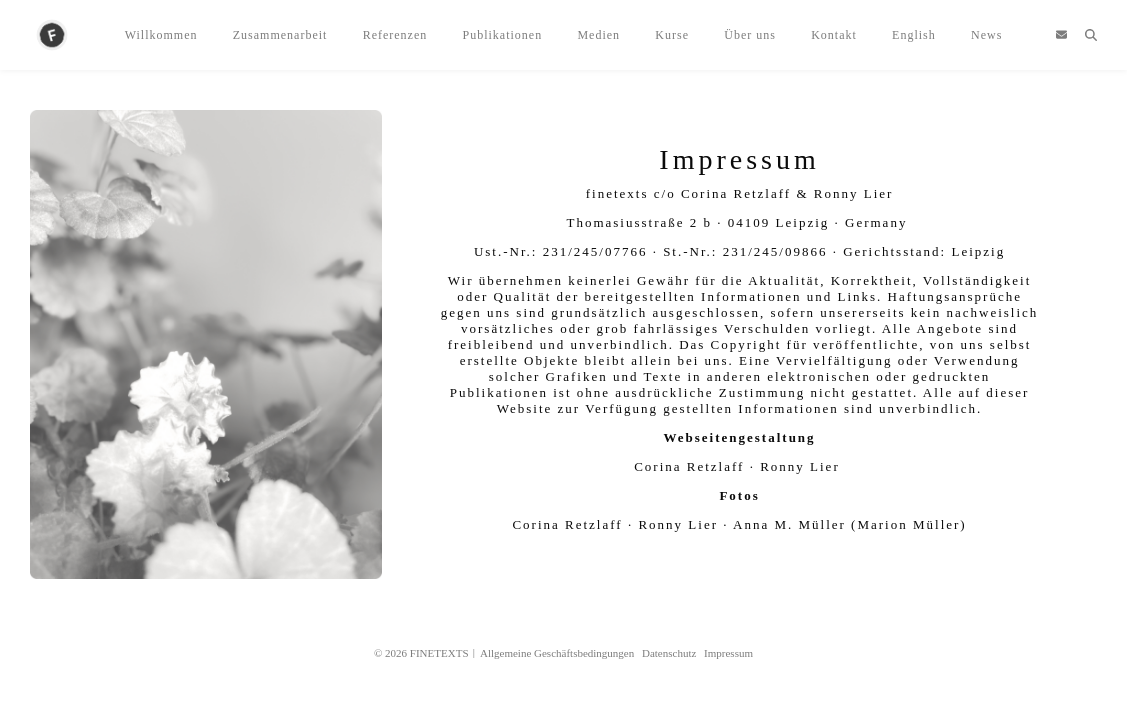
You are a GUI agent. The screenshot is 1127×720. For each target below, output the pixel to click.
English (914, 35)
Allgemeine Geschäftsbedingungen (557, 653)
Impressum (728, 653)
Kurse (672, 35)
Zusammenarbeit (280, 35)
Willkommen (161, 35)
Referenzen (395, 35)
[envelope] (1061, 35)
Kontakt (834, 35)
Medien (598, 35)
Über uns (750, 35)
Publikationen (503, 35)
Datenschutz (669, 653)
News (986, 35)
